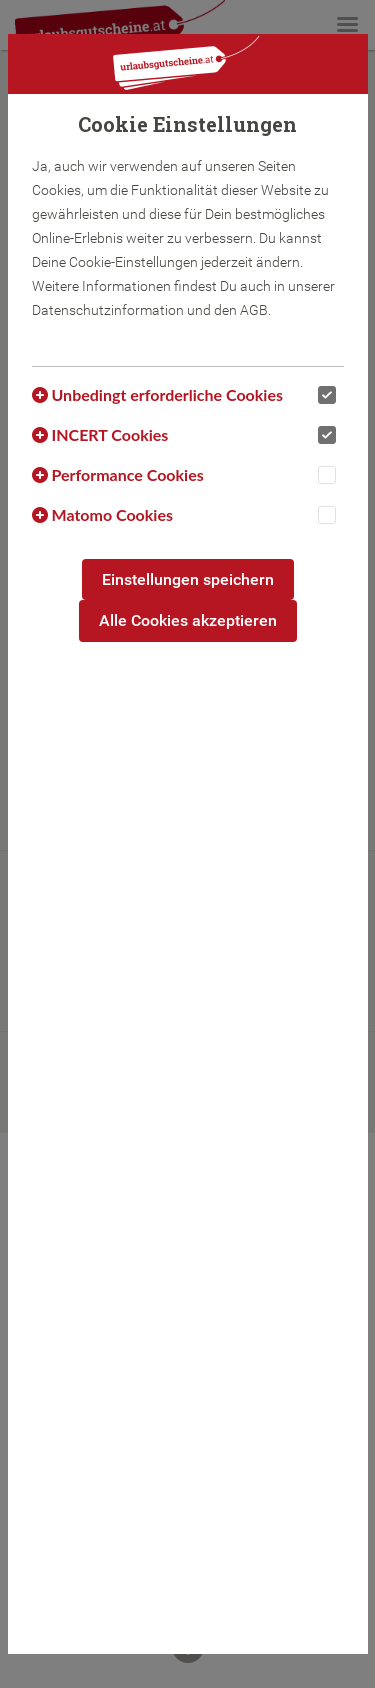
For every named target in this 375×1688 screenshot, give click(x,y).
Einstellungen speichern (188, 579)
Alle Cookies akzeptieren (188, 620)
